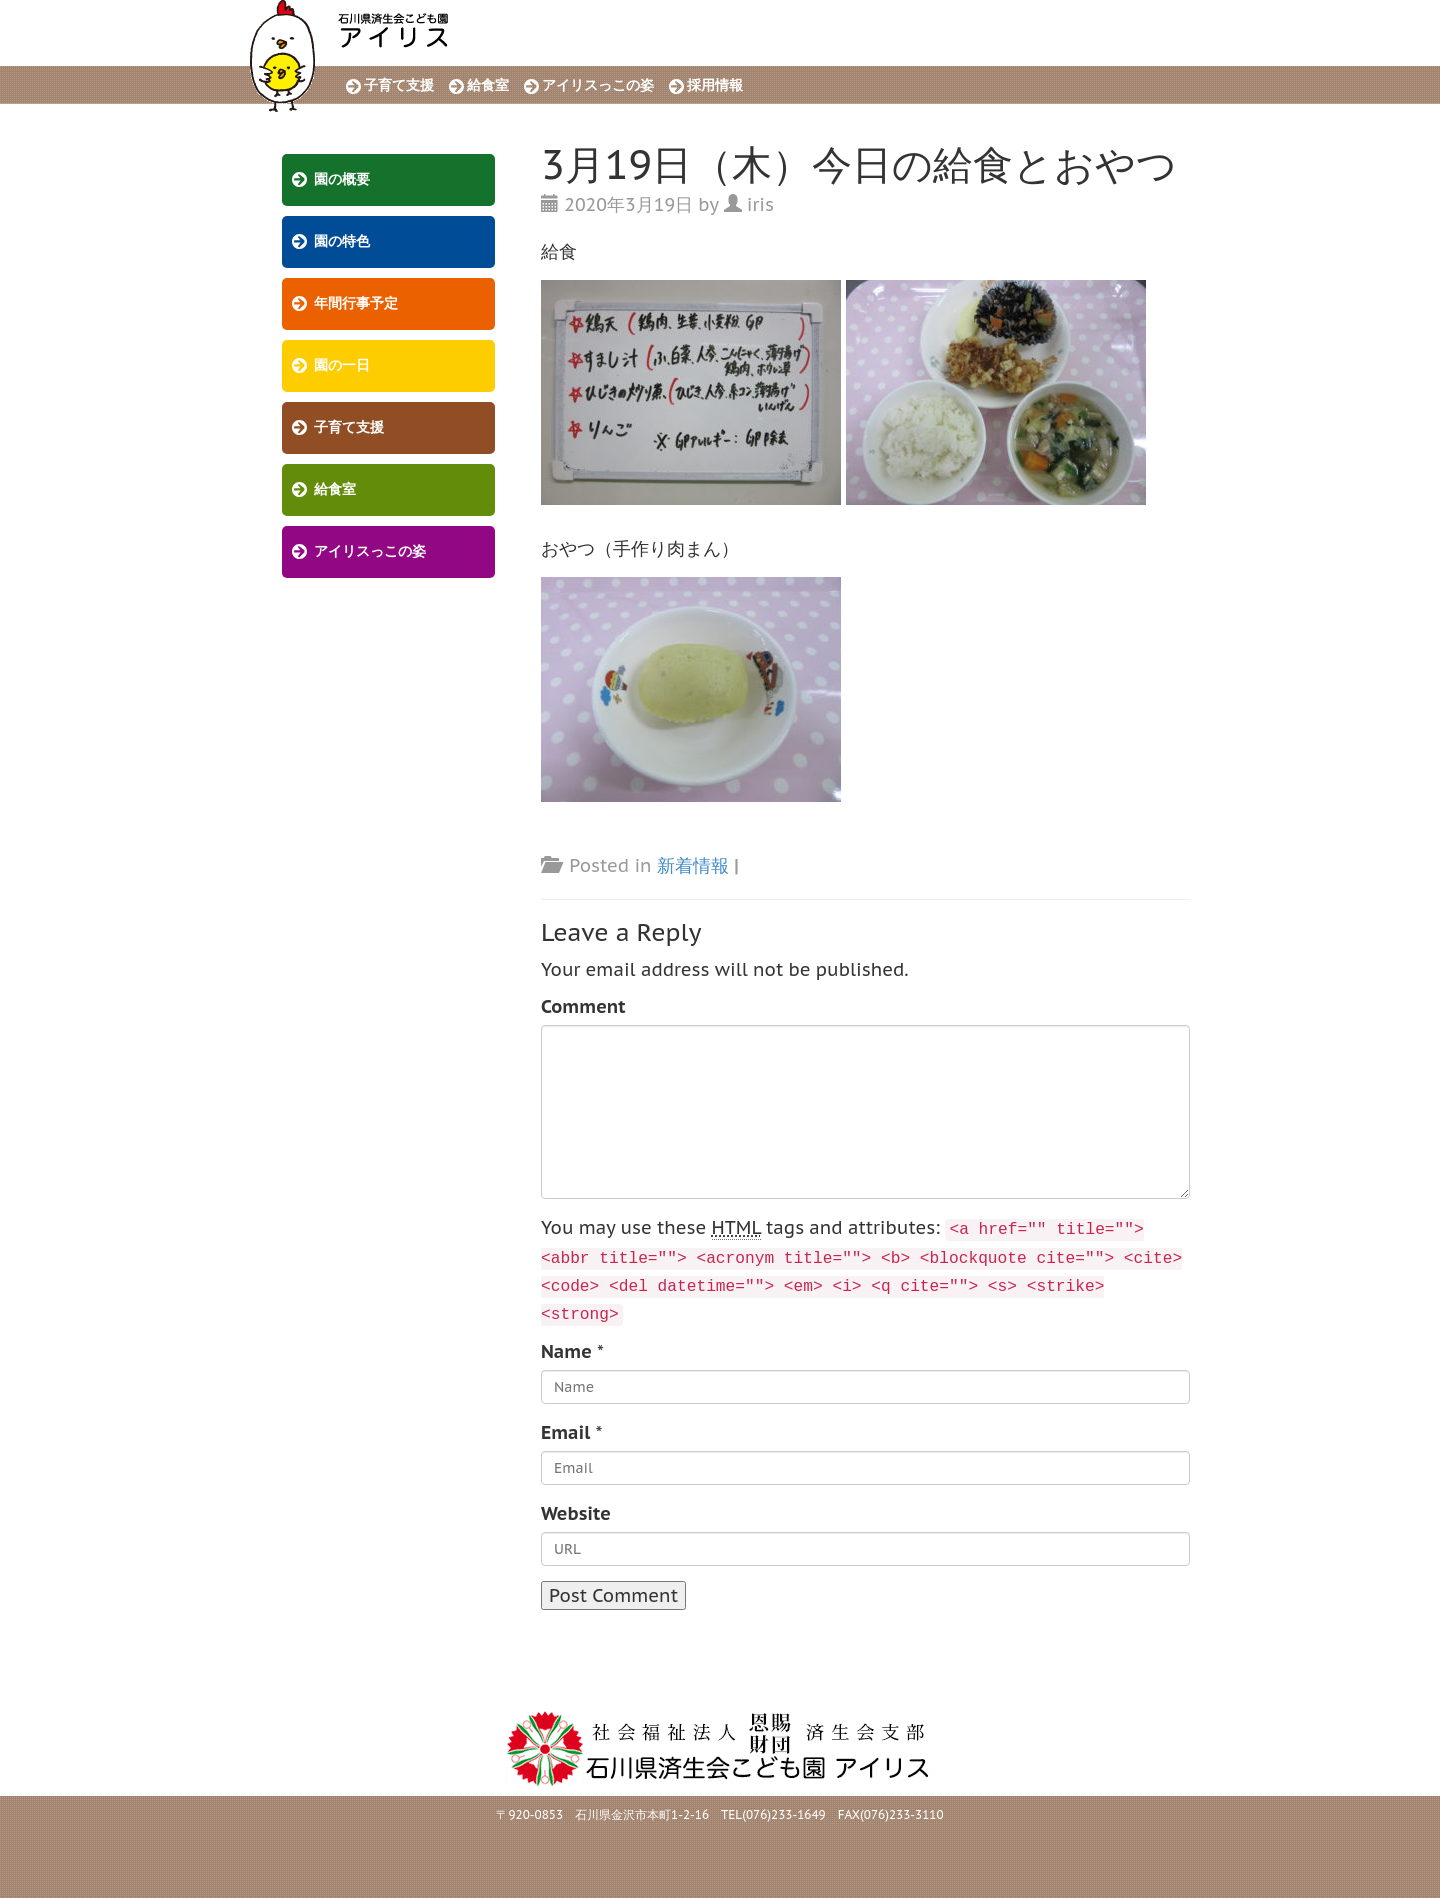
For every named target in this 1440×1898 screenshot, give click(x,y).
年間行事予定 (356, 303)
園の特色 (342, 241)
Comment (583, 1006)
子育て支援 (399, 85)
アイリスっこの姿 (598, 85)
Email (565, 1432)
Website (576, 1513)
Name (566, 1351)
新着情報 (693, 865)
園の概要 (342, 179)
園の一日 (342, 365)
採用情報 (715, 85)
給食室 (488, 85)
